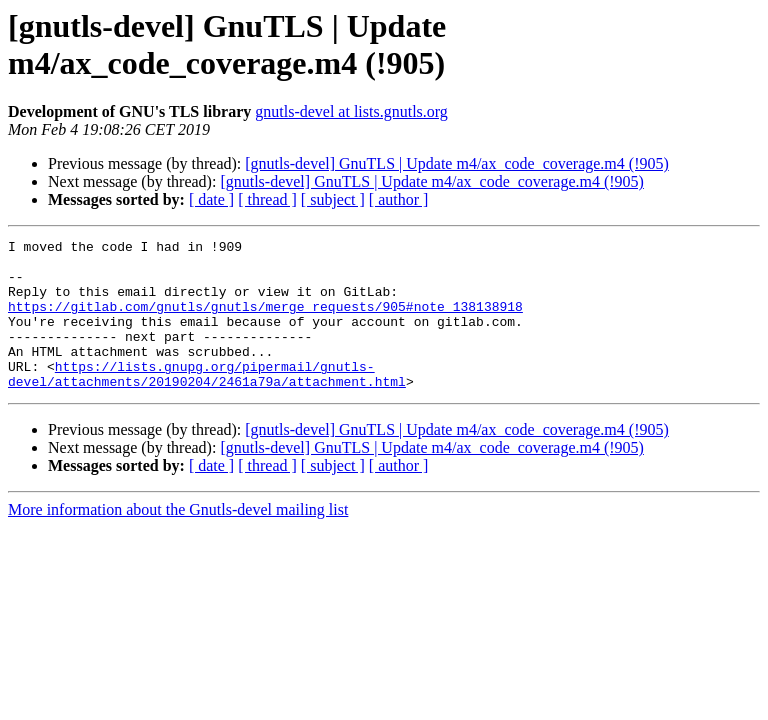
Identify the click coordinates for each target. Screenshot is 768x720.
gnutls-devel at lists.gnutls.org (351, 111)
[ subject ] (333, 199)
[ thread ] (267, 199)
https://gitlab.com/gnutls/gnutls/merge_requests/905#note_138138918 (265, 321)
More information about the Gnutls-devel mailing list (178, 539)
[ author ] (399, 199)
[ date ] (211, 199)
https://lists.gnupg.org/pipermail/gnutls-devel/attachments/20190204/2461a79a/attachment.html (207, 402)
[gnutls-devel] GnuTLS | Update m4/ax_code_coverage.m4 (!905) (457, 163)
